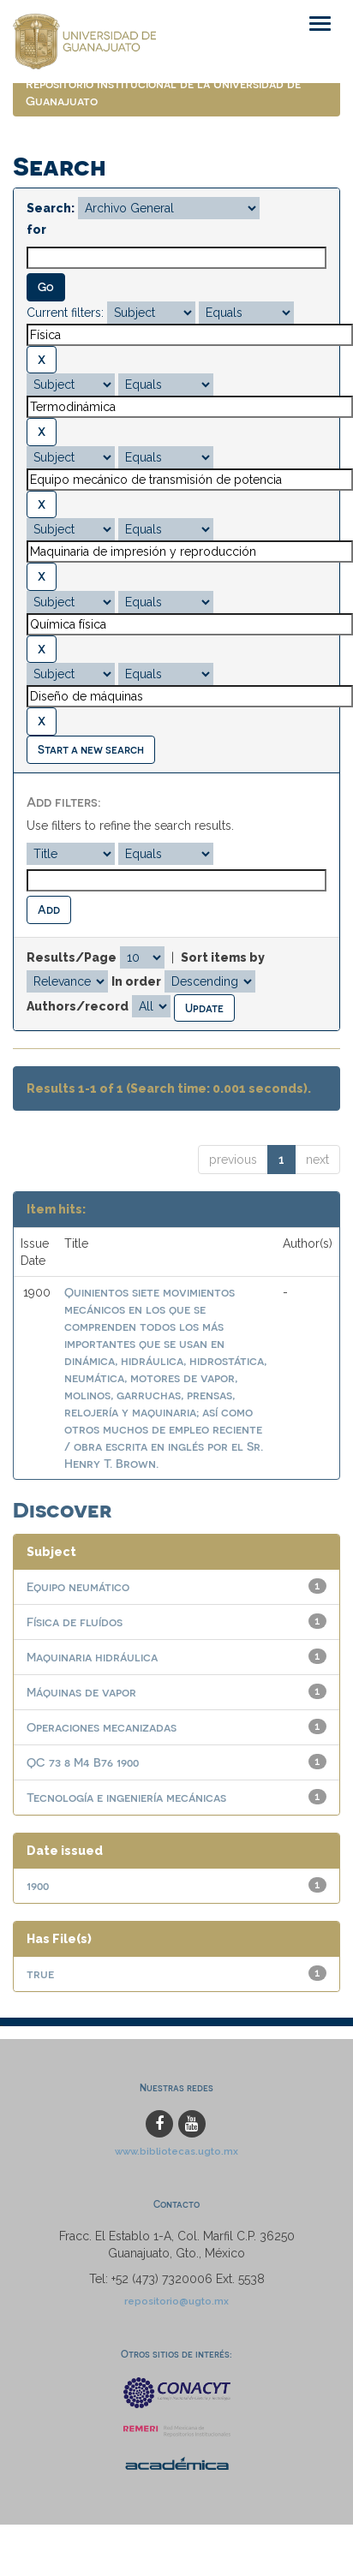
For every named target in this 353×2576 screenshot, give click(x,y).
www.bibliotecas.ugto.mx (176, 2151)
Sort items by (223, 957)
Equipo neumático (78, 1586)
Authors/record (78, 1006)
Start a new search (91, 748)
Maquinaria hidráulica (92, 1656)
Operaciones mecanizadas (101, 1727)
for (36, 229)
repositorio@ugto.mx (176, 2301)
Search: (51, 208)
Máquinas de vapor (81, 1692)
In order (136, 981)
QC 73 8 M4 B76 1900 (83, 1762)
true (40, 1973)
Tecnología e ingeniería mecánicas (126, 1797)
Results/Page (72, 957)
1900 (38, 1885)
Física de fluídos (75, 1621)
